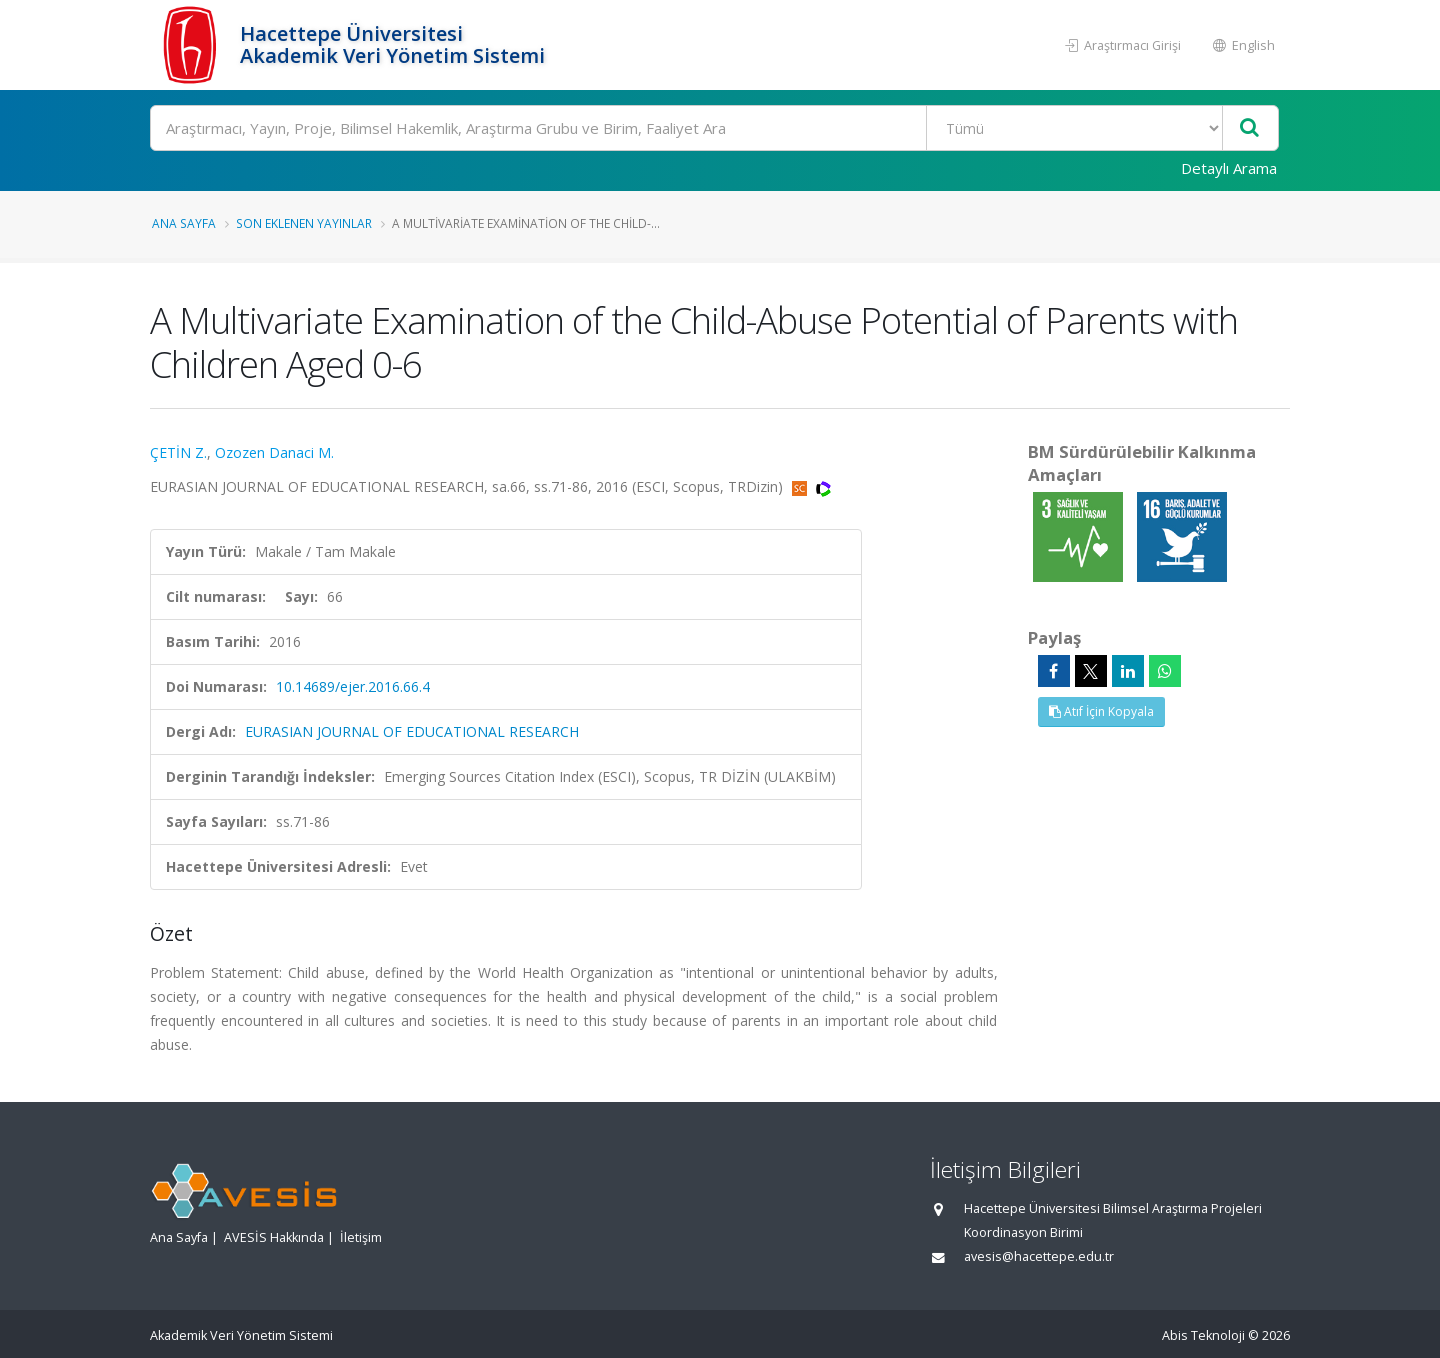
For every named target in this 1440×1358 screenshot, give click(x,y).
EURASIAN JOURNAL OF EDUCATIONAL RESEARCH (412, 731)
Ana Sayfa (184, 223)
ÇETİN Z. (178, 452)
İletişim (361, 1237)
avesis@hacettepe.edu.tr (1039, 1256)
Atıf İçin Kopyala (1101, 711)
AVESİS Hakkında (274, 1237)
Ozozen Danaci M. (274, 452)
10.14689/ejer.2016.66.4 (353, 686)
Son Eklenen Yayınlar (304, 223)
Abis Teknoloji (1203, 1335)
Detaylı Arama (1229, 168)
